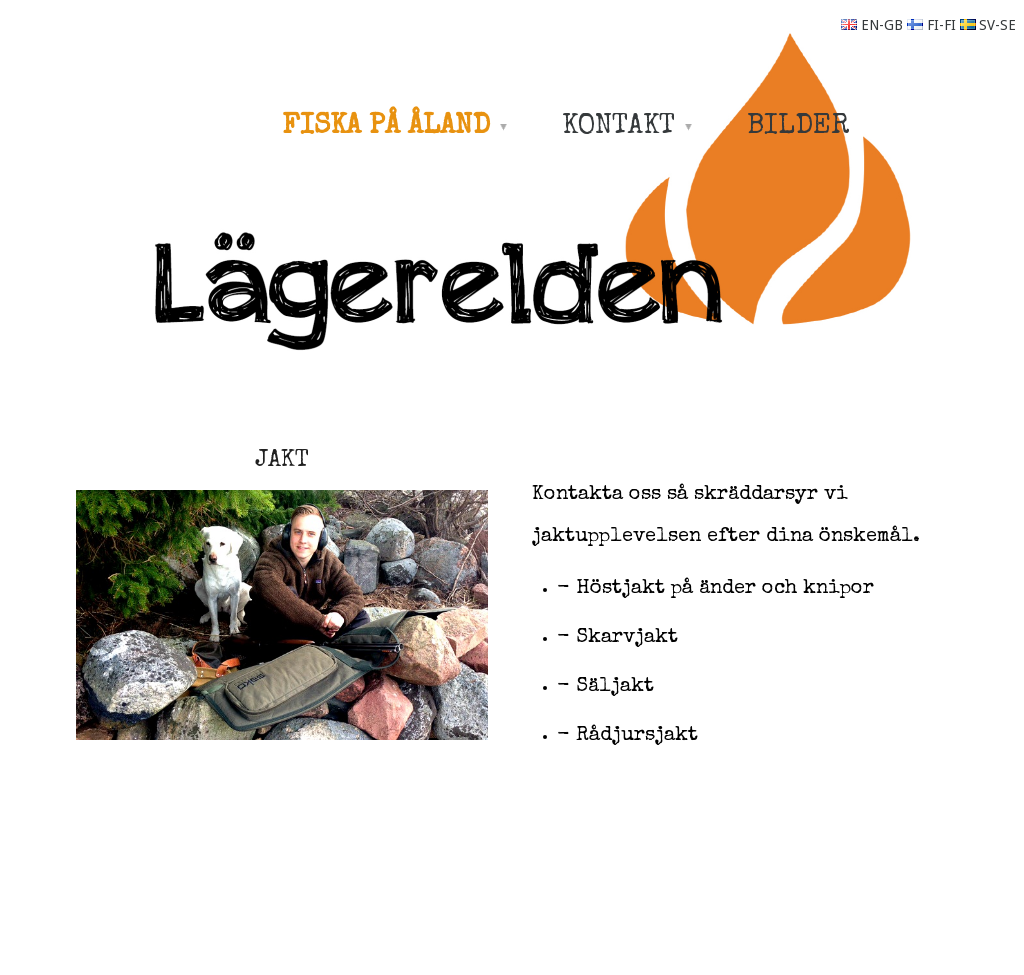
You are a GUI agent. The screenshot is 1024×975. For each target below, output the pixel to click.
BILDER (798, 127)
